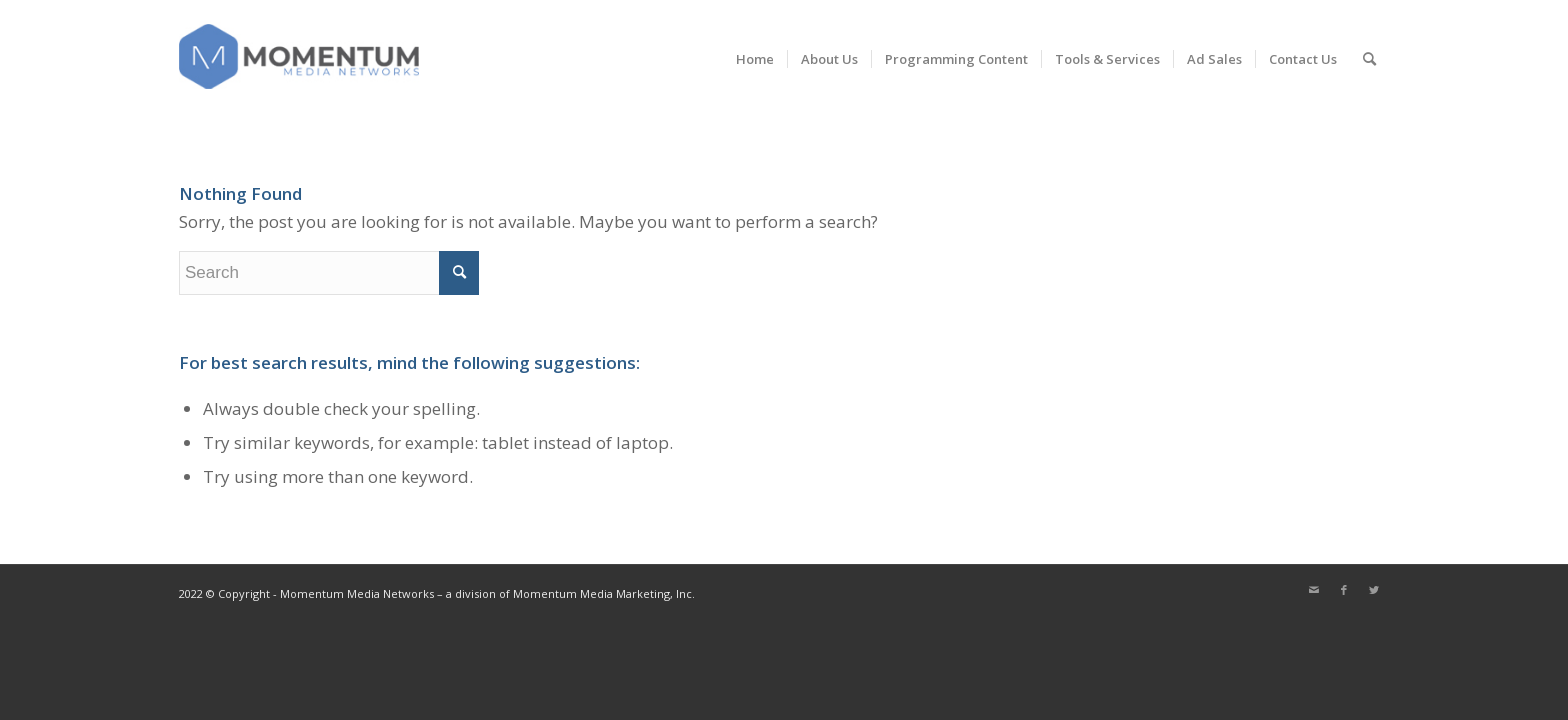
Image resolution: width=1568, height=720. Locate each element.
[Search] (1369, 59)
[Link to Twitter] (1374, 590)
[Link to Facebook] (1344, 590)
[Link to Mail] (1314, 590)
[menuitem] (755, 59)
